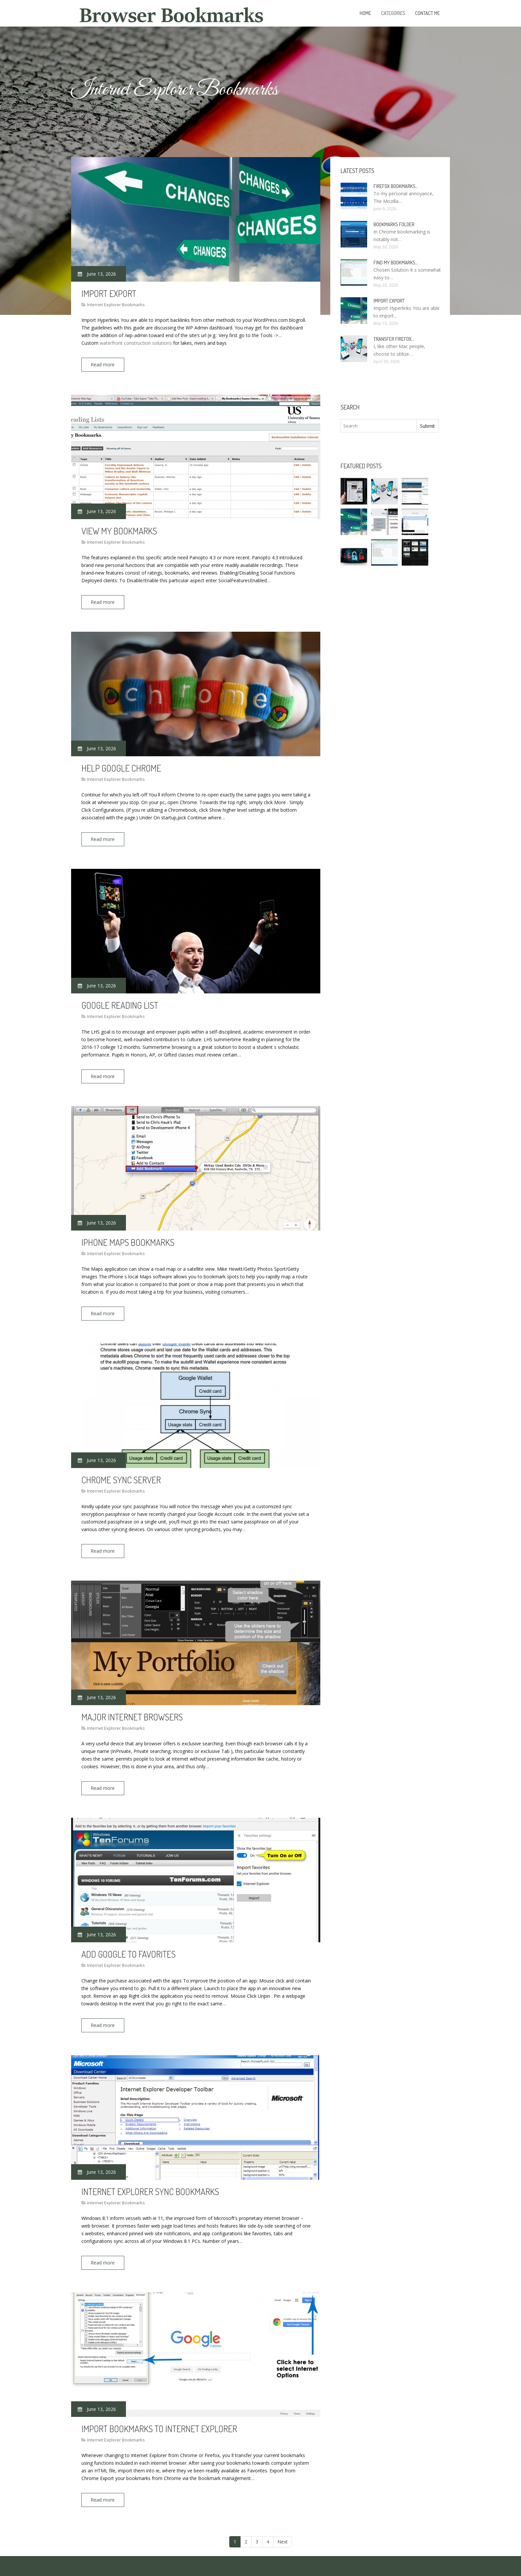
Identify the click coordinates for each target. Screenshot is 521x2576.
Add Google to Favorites (128, 1934)
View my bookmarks (119, 527)
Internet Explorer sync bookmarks (150, 2169)
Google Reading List (119, 996)
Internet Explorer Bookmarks (116, 305)
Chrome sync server (121, 1465)
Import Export (108, 293)
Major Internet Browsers (132, 1700)
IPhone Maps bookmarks (127, 1231)
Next (282, 2514)
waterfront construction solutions (136, 343)
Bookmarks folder (393, 224)
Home (365, 13)
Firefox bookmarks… (395, 186)
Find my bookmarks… (395, 262)
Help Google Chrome (121, 762)
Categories (393, 13)
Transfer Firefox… (393, 339)
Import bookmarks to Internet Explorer (159, 2403)
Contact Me (427, 13)
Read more (106, 364)
